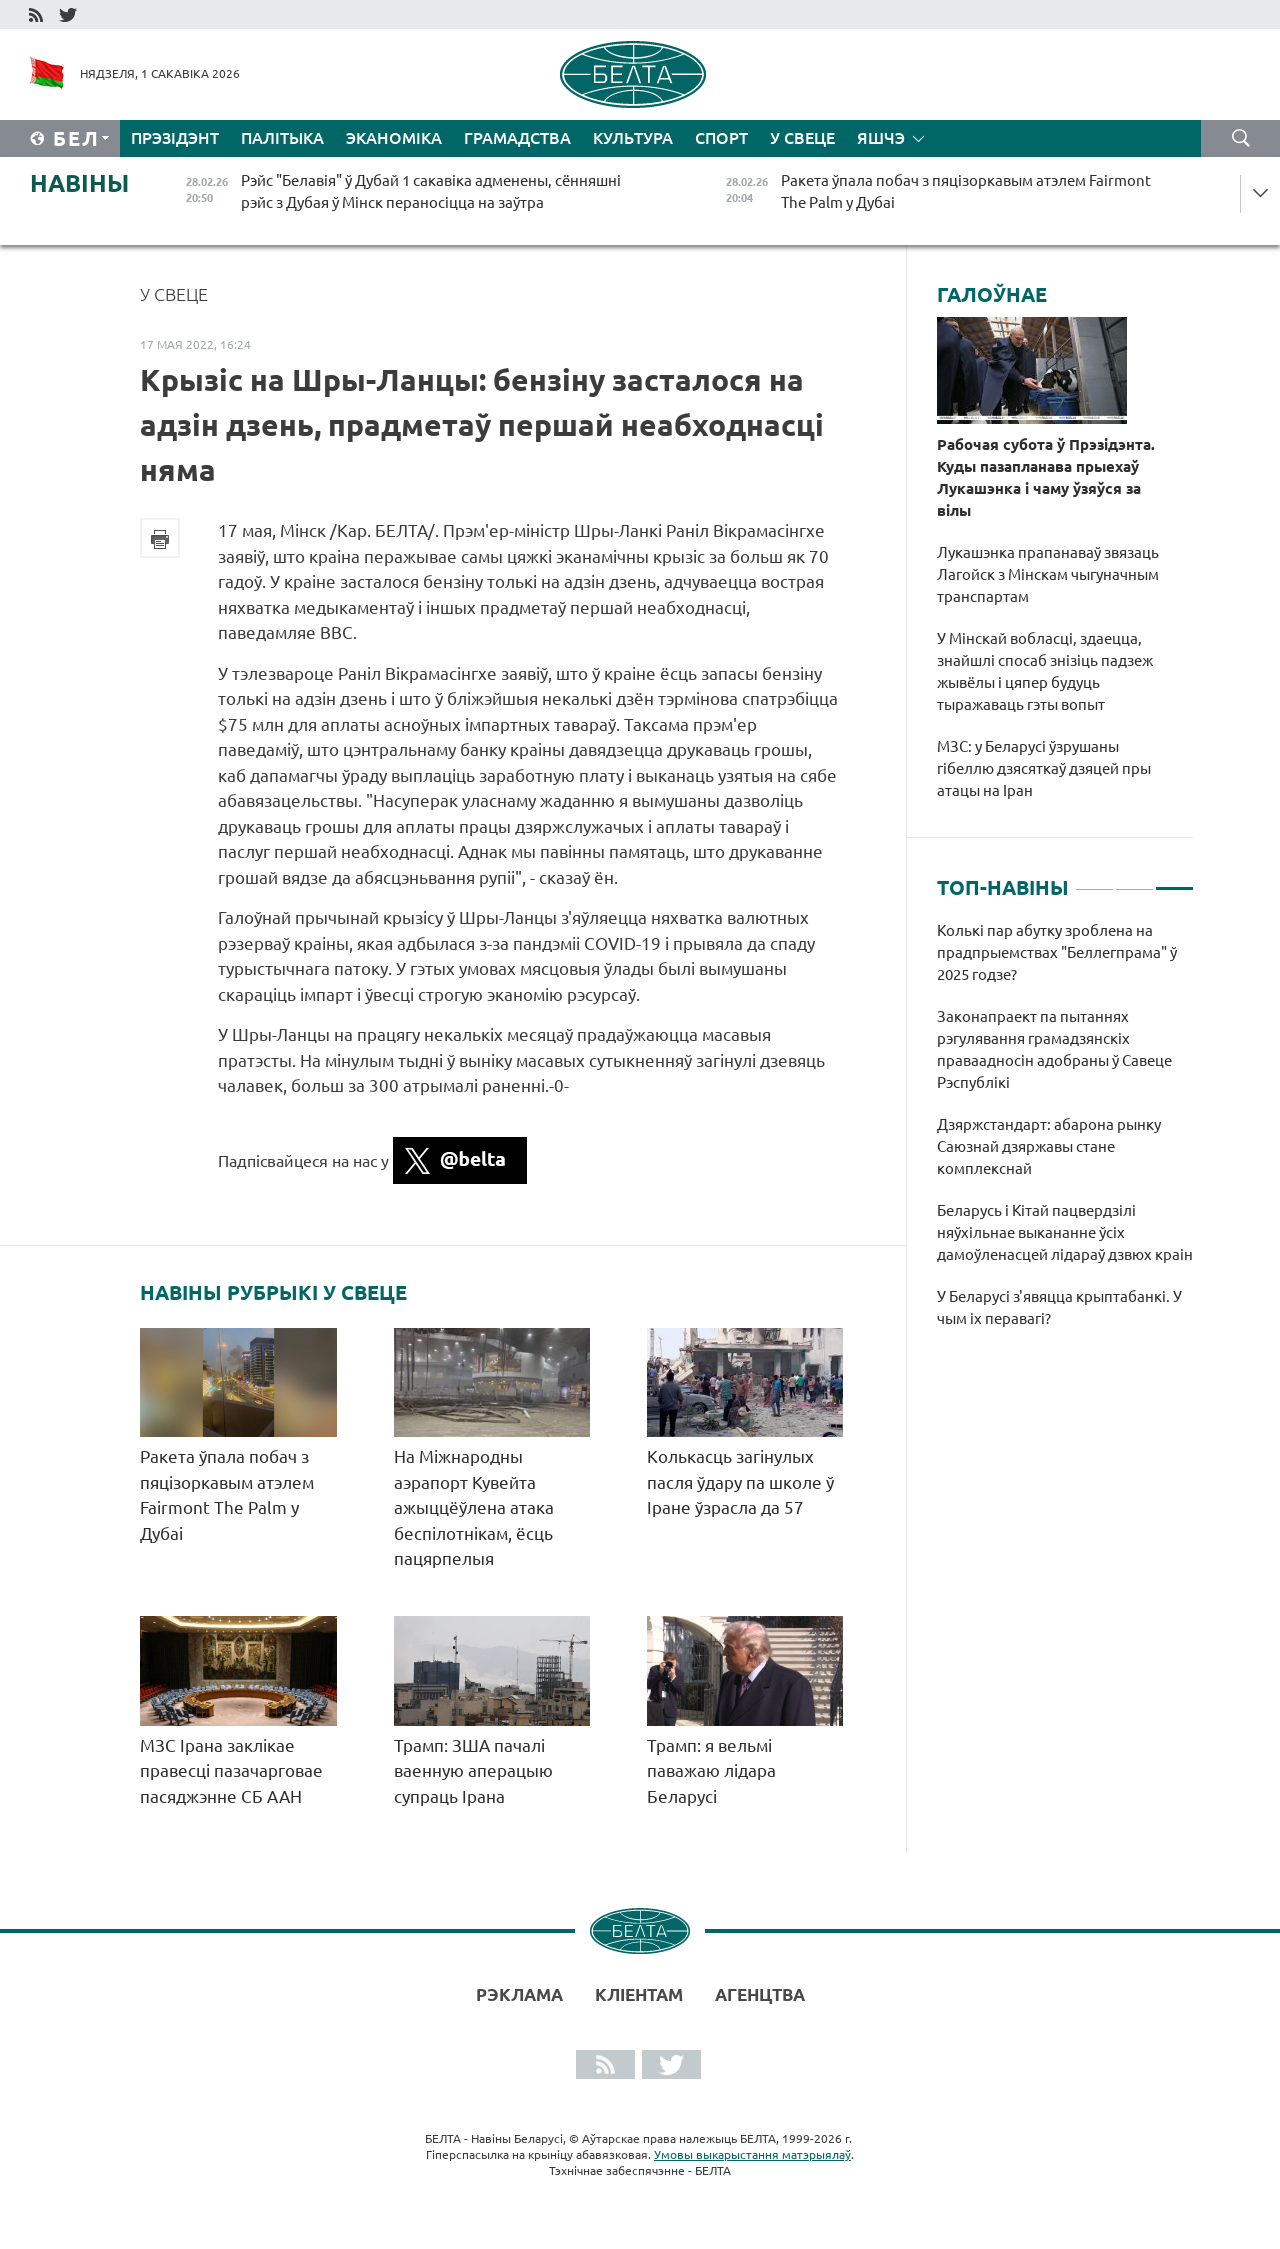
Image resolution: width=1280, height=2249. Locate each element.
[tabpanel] (1065, 1135)
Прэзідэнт (175, 138)
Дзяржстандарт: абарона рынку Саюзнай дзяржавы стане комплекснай (1049, 1146)
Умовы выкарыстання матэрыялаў (752, 2154)
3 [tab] (1174, 880)
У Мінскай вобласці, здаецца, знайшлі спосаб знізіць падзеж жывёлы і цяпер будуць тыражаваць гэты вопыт (1045, 671)
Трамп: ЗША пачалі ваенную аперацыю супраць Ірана (473, 1771)
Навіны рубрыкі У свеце (273, 1293)
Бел (76, 138)
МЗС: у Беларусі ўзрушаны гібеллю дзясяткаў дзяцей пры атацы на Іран (1044, 768)
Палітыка (282, 138)
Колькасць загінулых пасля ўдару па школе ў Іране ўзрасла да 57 (740, 1482)
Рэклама (519, 1994)
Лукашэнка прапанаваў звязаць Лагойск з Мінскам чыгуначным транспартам (1048, 574)
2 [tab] (1134, 880)
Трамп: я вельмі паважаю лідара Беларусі (711, 1771)
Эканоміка (394, 138)
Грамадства (517, 138)
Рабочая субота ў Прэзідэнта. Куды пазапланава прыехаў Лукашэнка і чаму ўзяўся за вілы (1046, 477)
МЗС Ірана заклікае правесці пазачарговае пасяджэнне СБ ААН (231, 1771)
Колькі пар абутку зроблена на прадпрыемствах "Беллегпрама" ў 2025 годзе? (1057, 952)
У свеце (802, 138)
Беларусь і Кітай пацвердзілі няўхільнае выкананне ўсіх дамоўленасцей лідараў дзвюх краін (1065, 1232)
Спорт (721, 138)
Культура (633, 138)
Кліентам (639, 1994)
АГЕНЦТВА (760, 1994)
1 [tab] (1094, 880)
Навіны (79, 183)
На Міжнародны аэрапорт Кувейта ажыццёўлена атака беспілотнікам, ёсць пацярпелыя (474, 1507)
